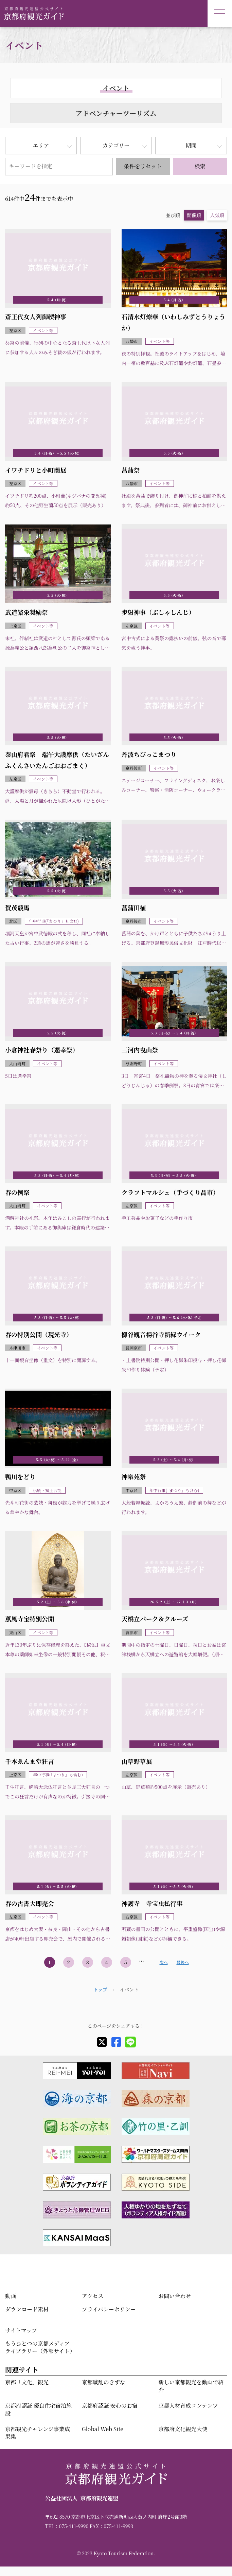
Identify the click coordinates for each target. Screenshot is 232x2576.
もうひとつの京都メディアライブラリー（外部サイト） (40, 2347)
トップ (100, 1989)
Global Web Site (102, 2429)
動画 (10, 2296)
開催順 (194, 215)
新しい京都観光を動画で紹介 (191, 2385)
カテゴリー (116, 145)
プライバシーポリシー (109, 2309)
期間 (190, 145)
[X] (101, 2042)
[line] (130, 2042)
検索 (200, 166)
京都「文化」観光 (27, 2382)
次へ (163, 1962)
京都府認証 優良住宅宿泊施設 (38, 2409)
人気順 (217, 215)
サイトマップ (21, 2330)
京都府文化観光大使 (182, 2429)
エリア (41, 145)
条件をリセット (143, 166)
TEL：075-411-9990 (66, 2526)
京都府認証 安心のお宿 (110, 2405)
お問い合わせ (174, 2296)
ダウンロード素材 (27, 2309)
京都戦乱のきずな (103, 2382)
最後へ (182, 1962)
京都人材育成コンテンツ (188, 2405)
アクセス (93, 2296)
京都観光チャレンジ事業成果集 (37, 2432)
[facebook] (116, 2042)
